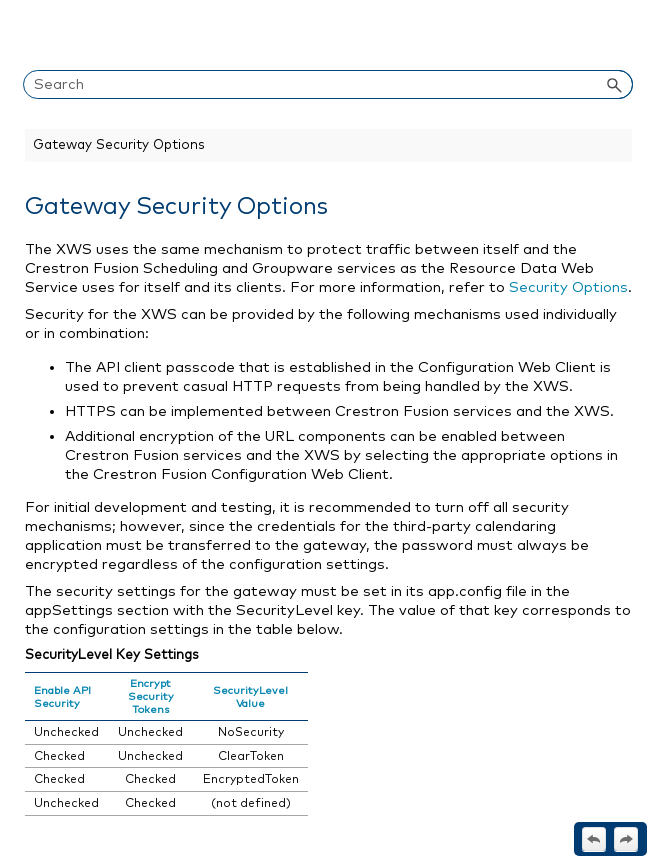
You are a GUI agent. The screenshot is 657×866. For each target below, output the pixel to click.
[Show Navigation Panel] (622, 35)
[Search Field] (328, 84)
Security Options (568, 287)
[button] (615, 84)
